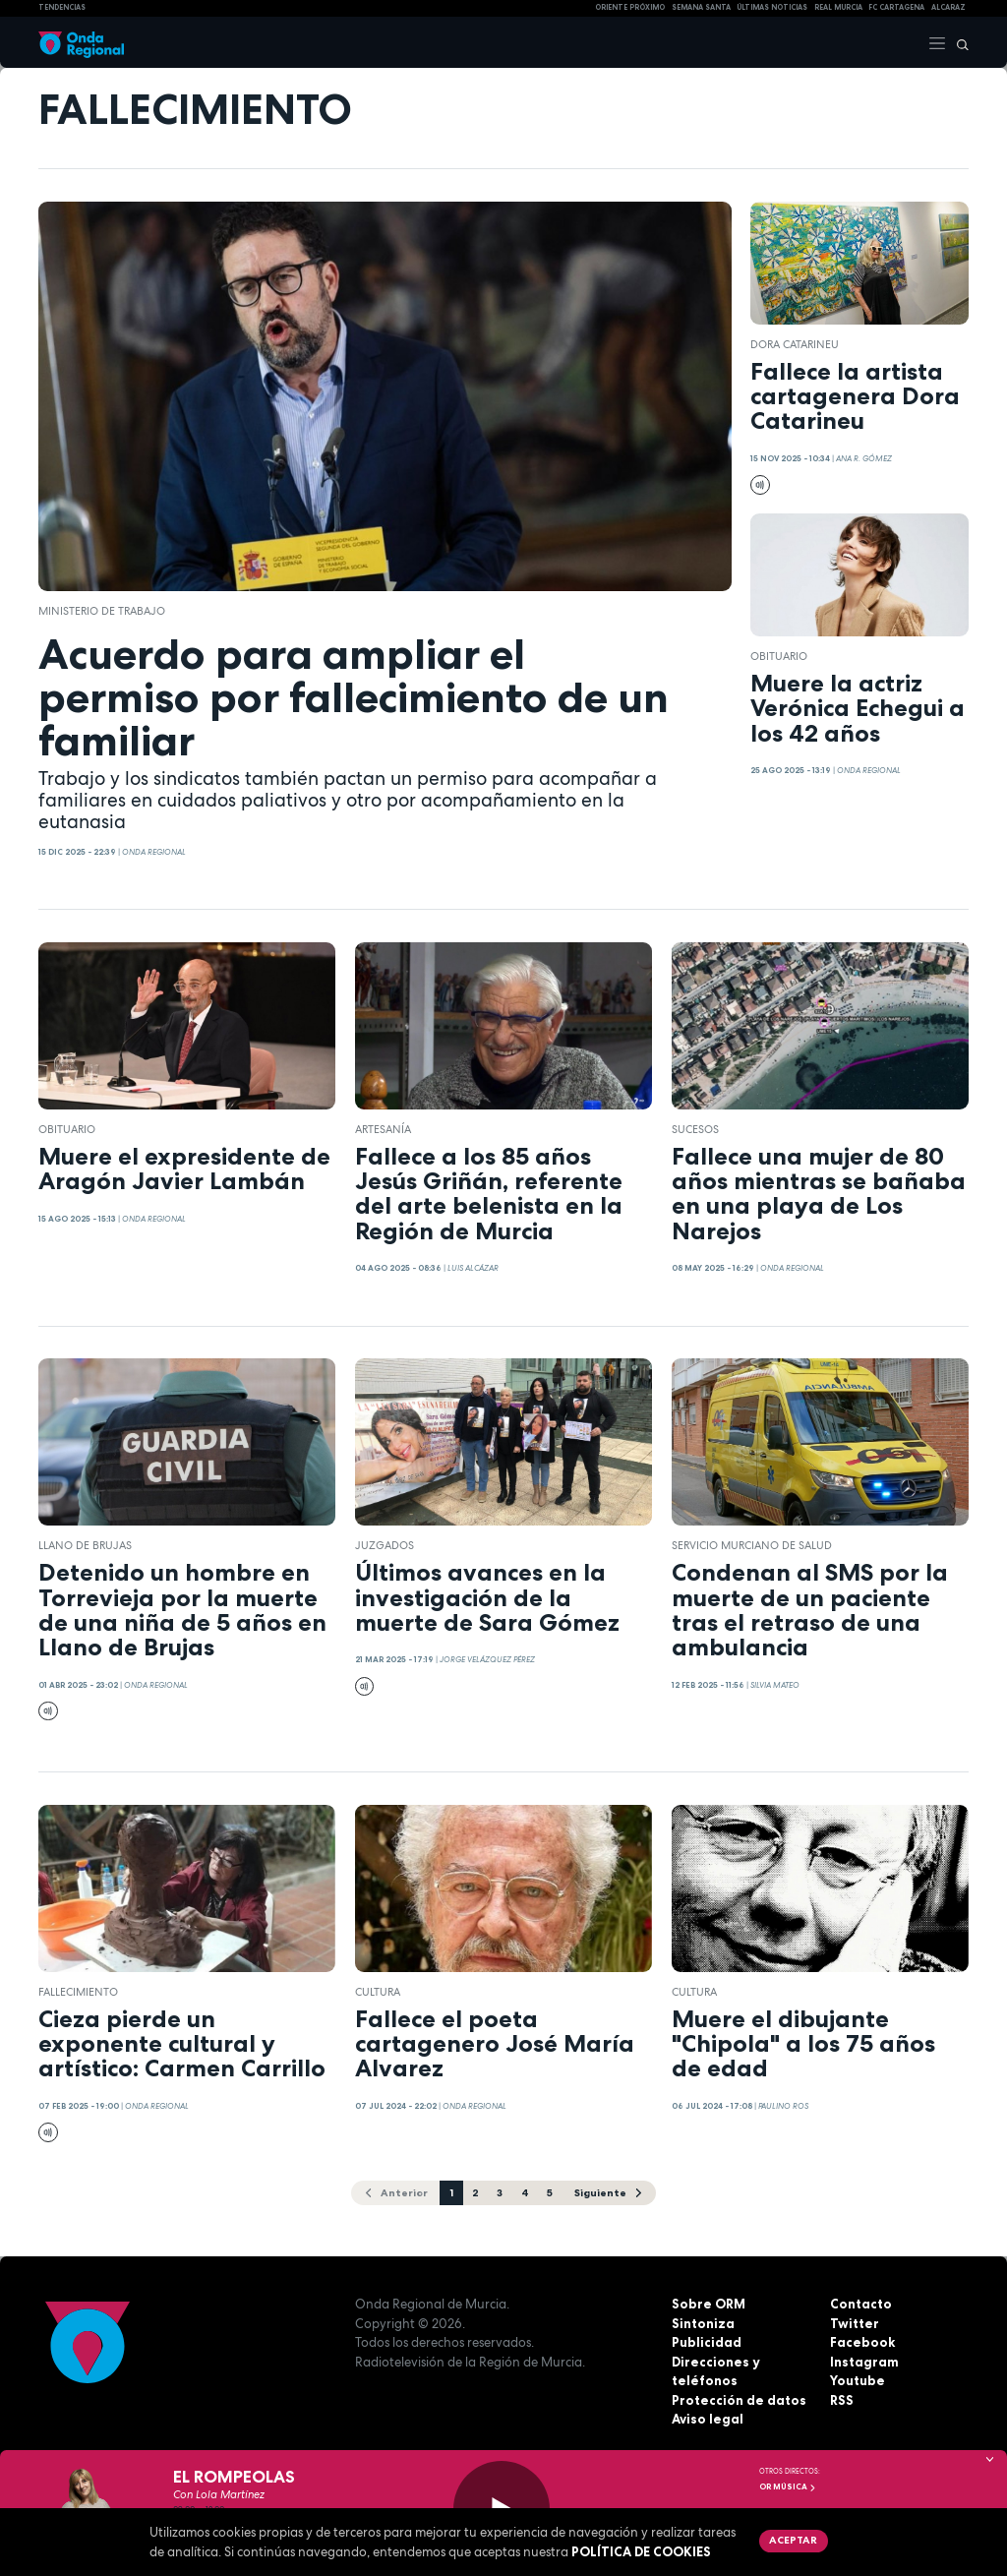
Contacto (861, 2303)
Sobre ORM (708, 2303)
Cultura (377, 1992)
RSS (842, 2400)
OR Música (787, 2486)
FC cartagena (896, 7)
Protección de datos (739, 2400)
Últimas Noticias (772, 7)
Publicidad (706, 2342)
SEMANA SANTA (701, 7)
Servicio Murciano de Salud (752, 1545)
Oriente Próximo (630, 7)
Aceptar (793, 2539)
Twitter (854, 2323)
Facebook (862, 2342)
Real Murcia (838, 7)
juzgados (384, 1545)
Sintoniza (703, 2323)
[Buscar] (958, 42)
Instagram (864, 2361)
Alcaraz (948, 7)
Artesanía (383, 1129)
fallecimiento (78, 1992)
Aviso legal (707, 2418)
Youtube (857, 2380)
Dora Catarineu (794, 344)
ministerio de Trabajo (101, 611)
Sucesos (695, 1129)
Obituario (778, 656)
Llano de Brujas (85, 1545)
